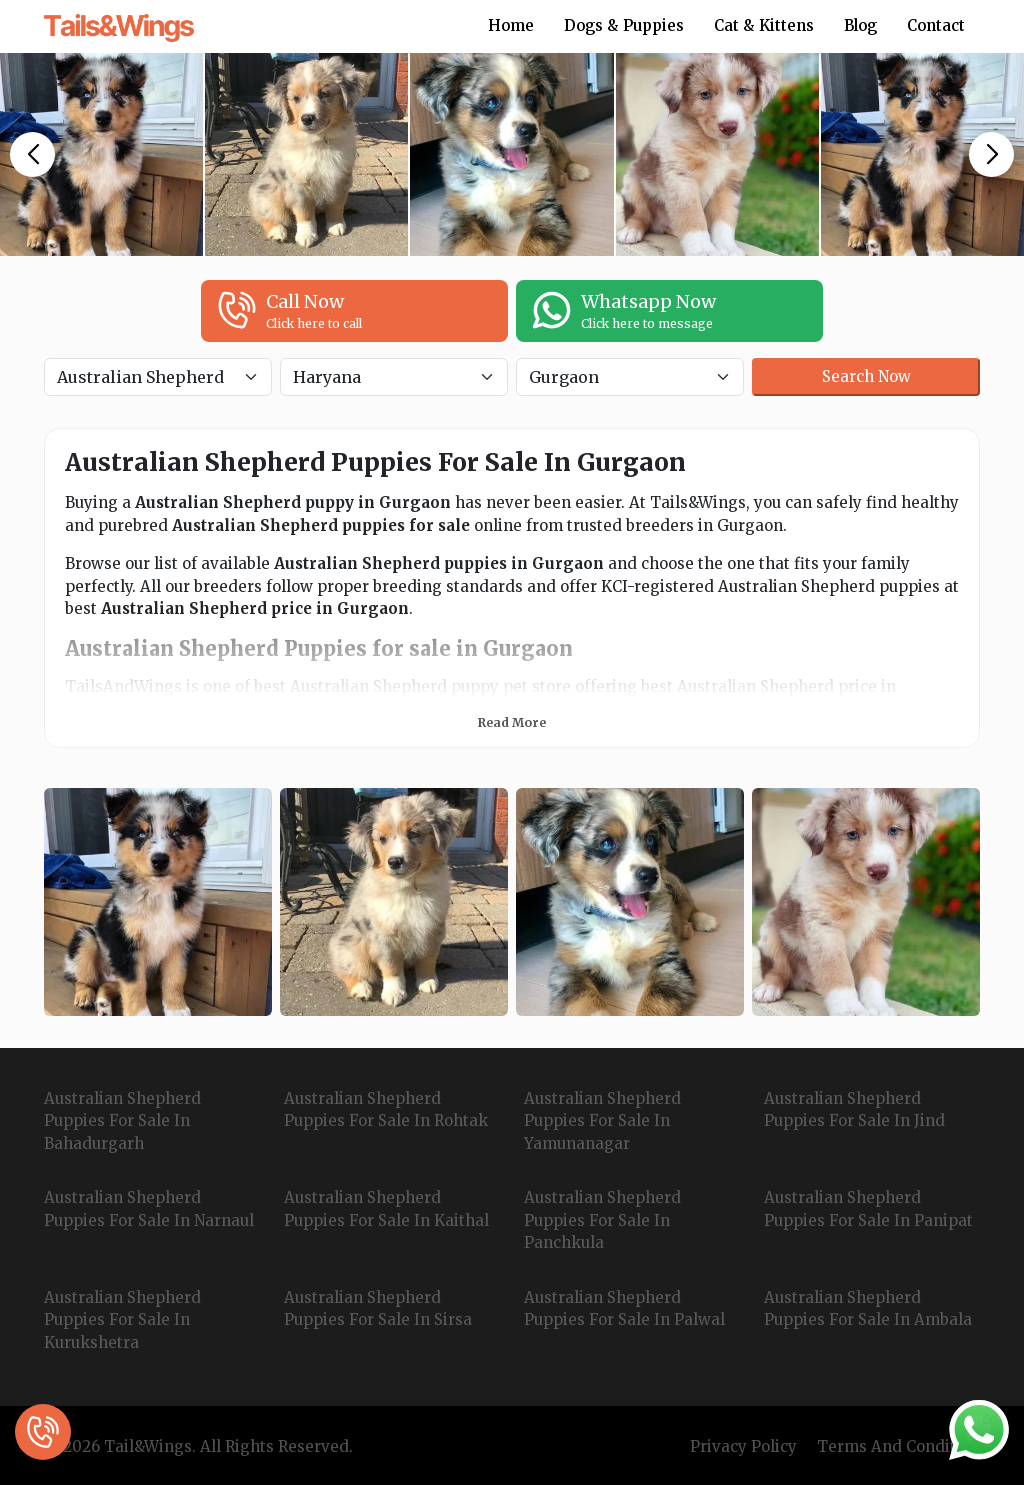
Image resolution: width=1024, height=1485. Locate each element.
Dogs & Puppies (624, 25)
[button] (32, 154)
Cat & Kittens (764, 25)
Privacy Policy (743, 1446)
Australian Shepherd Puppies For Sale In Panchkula (602, 1220)
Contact (936, 25)
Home (511, 25)
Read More (512, 722)
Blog (860, 25)
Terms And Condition (898, 1446)
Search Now (866, 376)
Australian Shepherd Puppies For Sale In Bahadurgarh (122, 1121)
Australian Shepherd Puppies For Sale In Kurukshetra (122, 1320)
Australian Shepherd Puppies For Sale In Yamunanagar (602, 1121)
